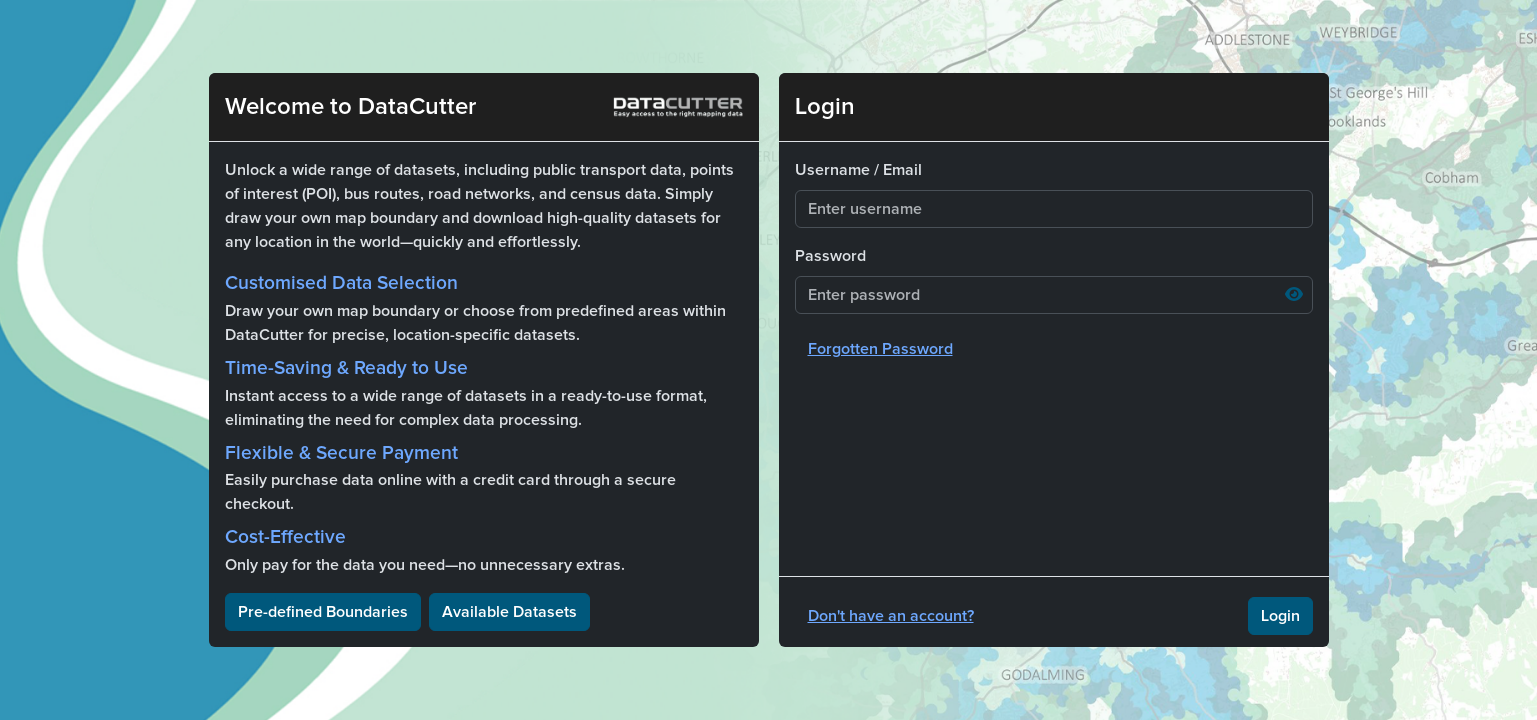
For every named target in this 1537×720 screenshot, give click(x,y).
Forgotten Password (880, 349)
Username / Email (858, 170)
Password (830, 256)
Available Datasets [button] (509, 612)
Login (1280, 616)
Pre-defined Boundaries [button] (323, 612)
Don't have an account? (891, 616)
